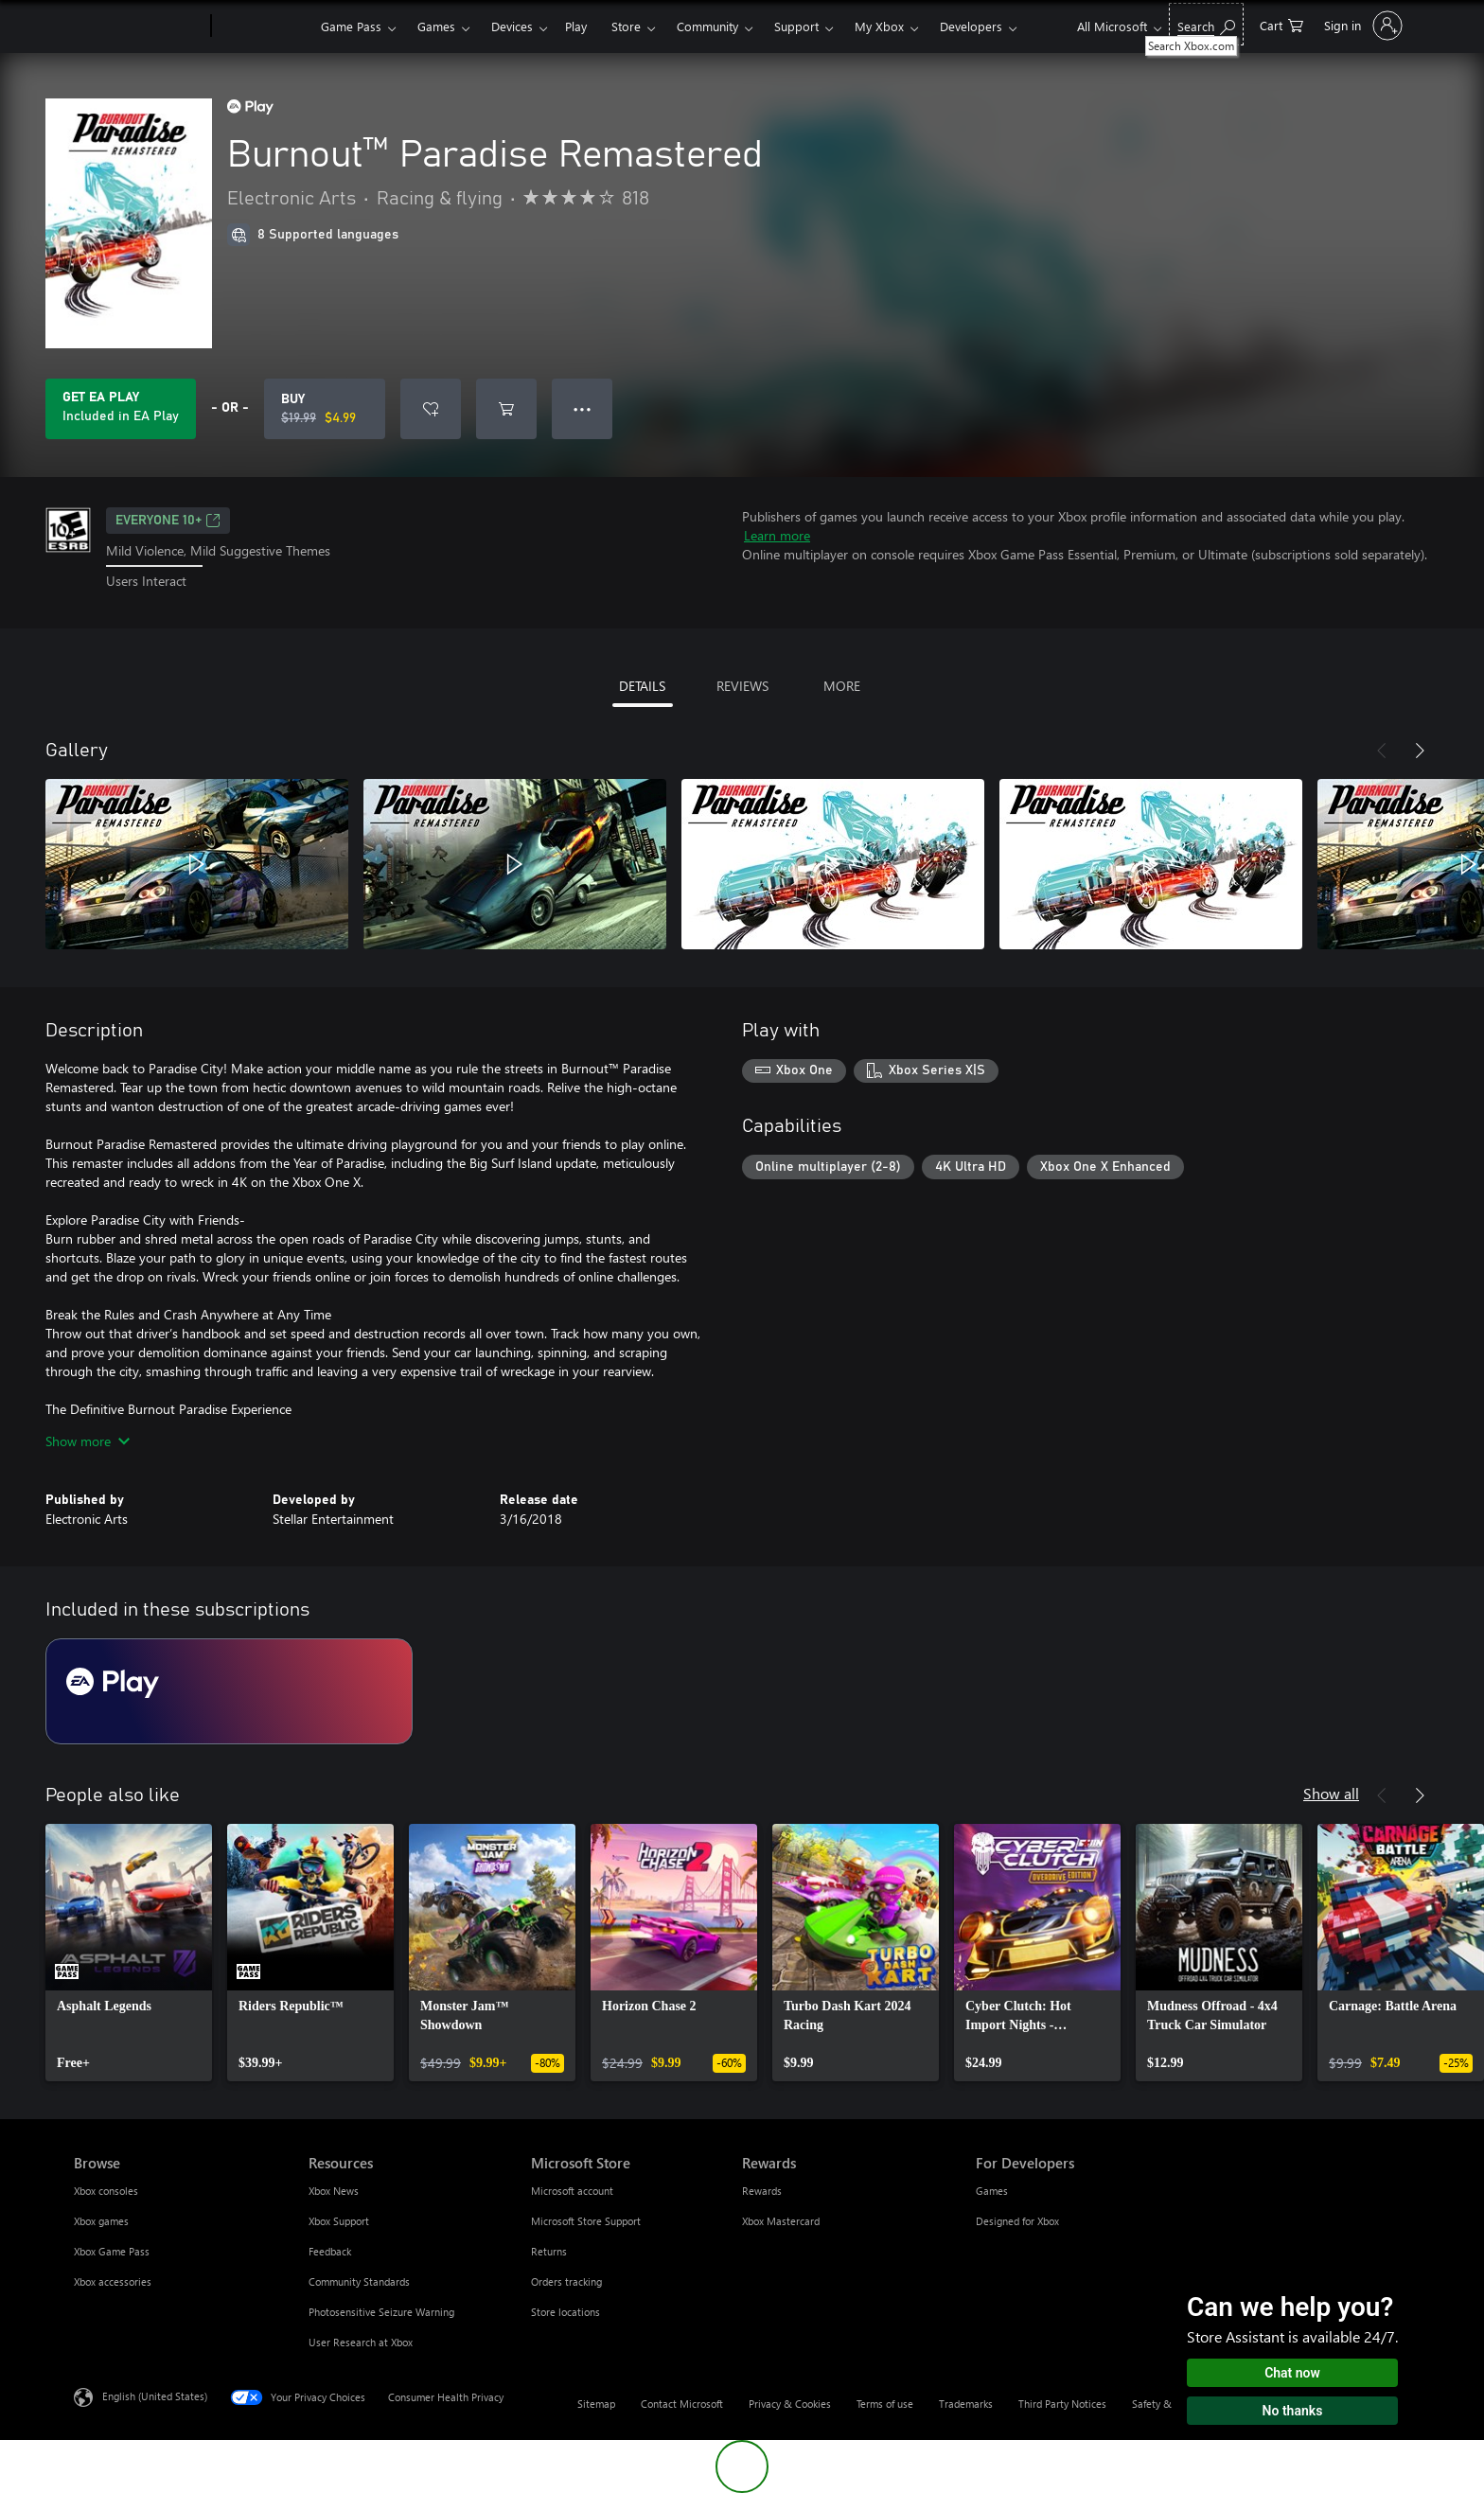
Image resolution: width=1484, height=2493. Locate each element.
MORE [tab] (841, 686)
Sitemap (596, 2403)
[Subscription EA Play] (229, 1691)
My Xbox (879, 26)
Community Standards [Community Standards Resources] (359, 2281)
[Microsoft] (138, 26)
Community (707, 26)
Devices (512, 26)
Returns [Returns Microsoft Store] (549, 2251)
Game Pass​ (351, 26)
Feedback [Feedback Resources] (330, 2251)
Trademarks (966, 2403)
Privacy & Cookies (790, 2403)
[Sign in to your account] (1361, 25)
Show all (1331, 1793)
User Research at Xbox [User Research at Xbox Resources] (361, 2342)
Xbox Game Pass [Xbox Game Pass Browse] (112, 2251)
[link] (128, 1952)
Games (436, 26)
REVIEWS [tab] (742, 686)
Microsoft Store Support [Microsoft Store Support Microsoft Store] (586, 2221)
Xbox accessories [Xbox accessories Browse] (112, 2281)
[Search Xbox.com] (1206, 24)
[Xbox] (264, 26)
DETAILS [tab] (642, 686)
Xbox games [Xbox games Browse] (101, 2221)
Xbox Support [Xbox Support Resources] (339, 2221)
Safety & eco (1161, 2403)
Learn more (777, 535)
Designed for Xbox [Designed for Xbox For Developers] (1017, 2221)
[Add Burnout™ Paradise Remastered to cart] (506, 409)
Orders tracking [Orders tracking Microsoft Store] (566, 2281)
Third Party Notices (1062, 2403)
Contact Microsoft (682, 2403)
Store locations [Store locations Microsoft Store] (565, 2312)
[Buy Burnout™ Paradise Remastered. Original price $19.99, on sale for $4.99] (324, 409)
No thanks (1293, 2410)
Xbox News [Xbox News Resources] (334, 2190)
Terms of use (885, 2403)
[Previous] (1382, 750)
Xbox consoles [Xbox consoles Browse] (106, 2190)
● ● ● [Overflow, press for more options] (583, 408)
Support (796, 26)
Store (626, 26)
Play (576, 26)
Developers (971, 26)
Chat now (1292, 2372)
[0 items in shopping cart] (1281, 24)
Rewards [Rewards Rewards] (762, 2190)
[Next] (1420, 750)
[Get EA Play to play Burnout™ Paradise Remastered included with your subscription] (120, 409)
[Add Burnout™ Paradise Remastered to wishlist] (430, 409)
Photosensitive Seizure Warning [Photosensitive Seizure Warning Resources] (381, 2312)
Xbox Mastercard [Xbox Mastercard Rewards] (781, 2221)
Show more (87, 1441)
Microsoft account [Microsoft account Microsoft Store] (572, 2190)
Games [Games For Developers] (992, 2190)
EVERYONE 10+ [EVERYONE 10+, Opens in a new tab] (168, 520)
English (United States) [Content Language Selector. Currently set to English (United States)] (154, 2395)
